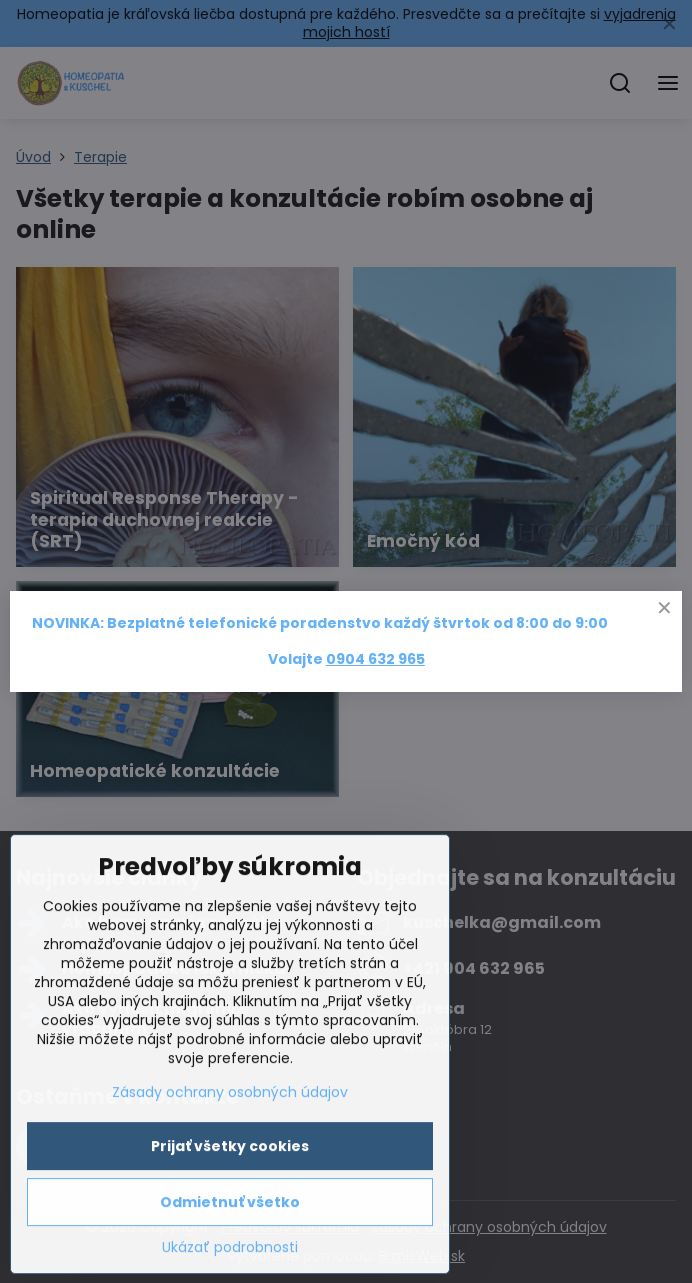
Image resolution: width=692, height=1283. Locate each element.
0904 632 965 (375, 659)
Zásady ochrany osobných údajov (230, 1166)
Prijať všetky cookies (230, 1220)
